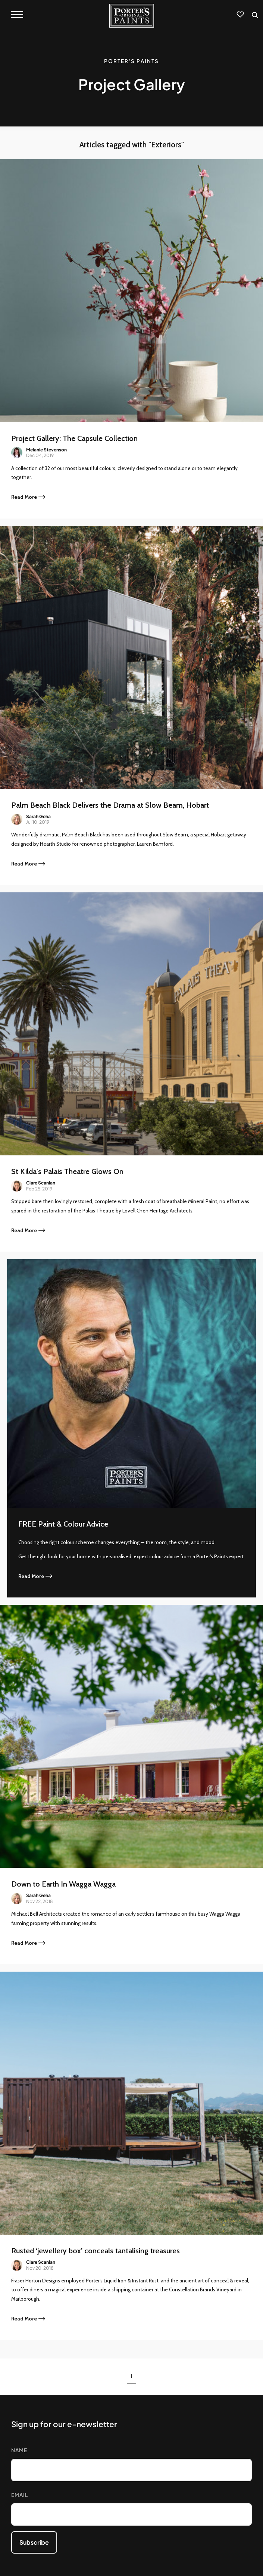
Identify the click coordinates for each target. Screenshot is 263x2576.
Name (19, 2450)
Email (19, 2495)
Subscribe (34, 2542)
